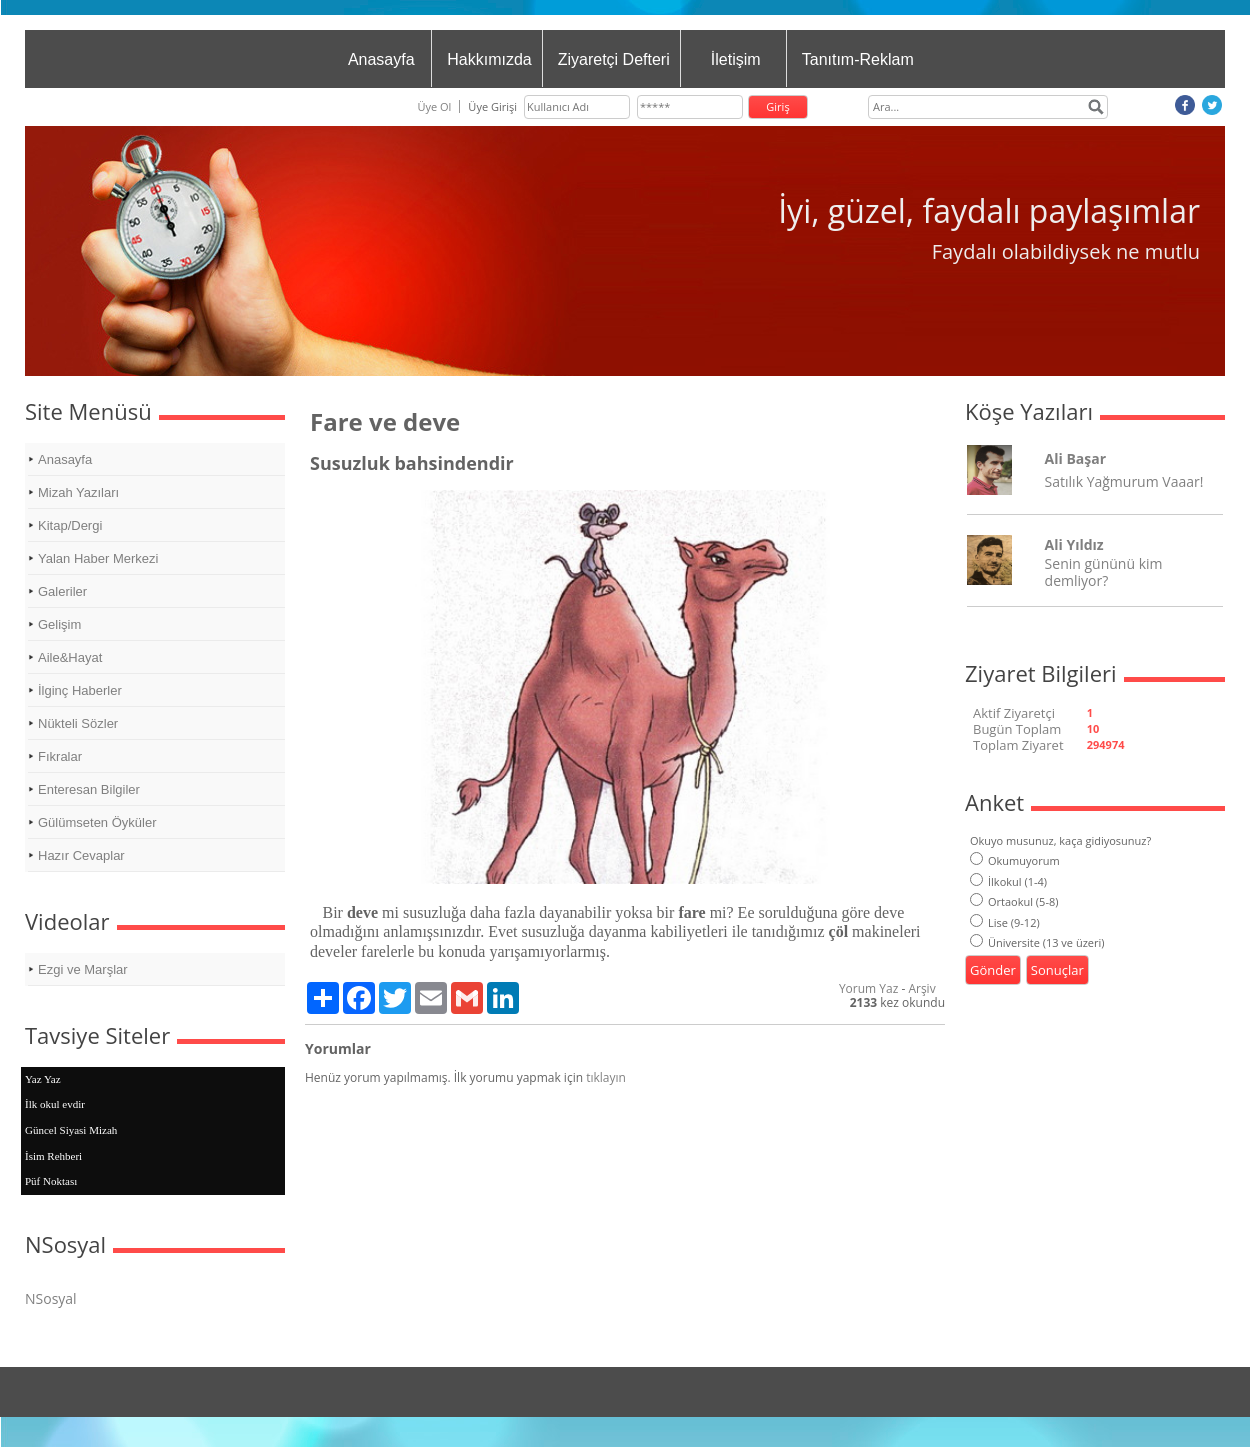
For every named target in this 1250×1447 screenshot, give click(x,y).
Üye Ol (434, 106)
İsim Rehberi (53, 1156)
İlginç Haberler (80, 690)
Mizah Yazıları (78, 492)
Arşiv (921, 988)
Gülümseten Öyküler (97, 822)
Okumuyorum (1015, 860)
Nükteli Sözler (78, 723)
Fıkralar (60, 756)
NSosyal (51, 1298)
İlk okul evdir (55, 1104)
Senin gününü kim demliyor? (1104, 572)
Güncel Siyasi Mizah (71, 1130)
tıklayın (606, 1077)
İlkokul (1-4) (1008, 881)
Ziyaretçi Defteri (614, 59)
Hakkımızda (489, 59)
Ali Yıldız (1074, 544)
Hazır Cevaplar (81, 855)
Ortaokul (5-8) (1014, 901)
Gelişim (59, 624)
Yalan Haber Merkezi (98, 558)
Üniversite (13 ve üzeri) (1037, 942)
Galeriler (62, 591)
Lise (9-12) (1005, 922)
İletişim (736, 59)
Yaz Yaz (43, 1079)
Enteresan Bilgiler (89, 789)
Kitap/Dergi (70, 525)
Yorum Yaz (868, 988)
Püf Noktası (51, 1181)
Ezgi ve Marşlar (83, 969)
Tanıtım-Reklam (858, 59)
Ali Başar (1075, 458)
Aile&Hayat (70, 657)
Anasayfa (381, 59)
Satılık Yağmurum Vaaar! (1124, 481)
